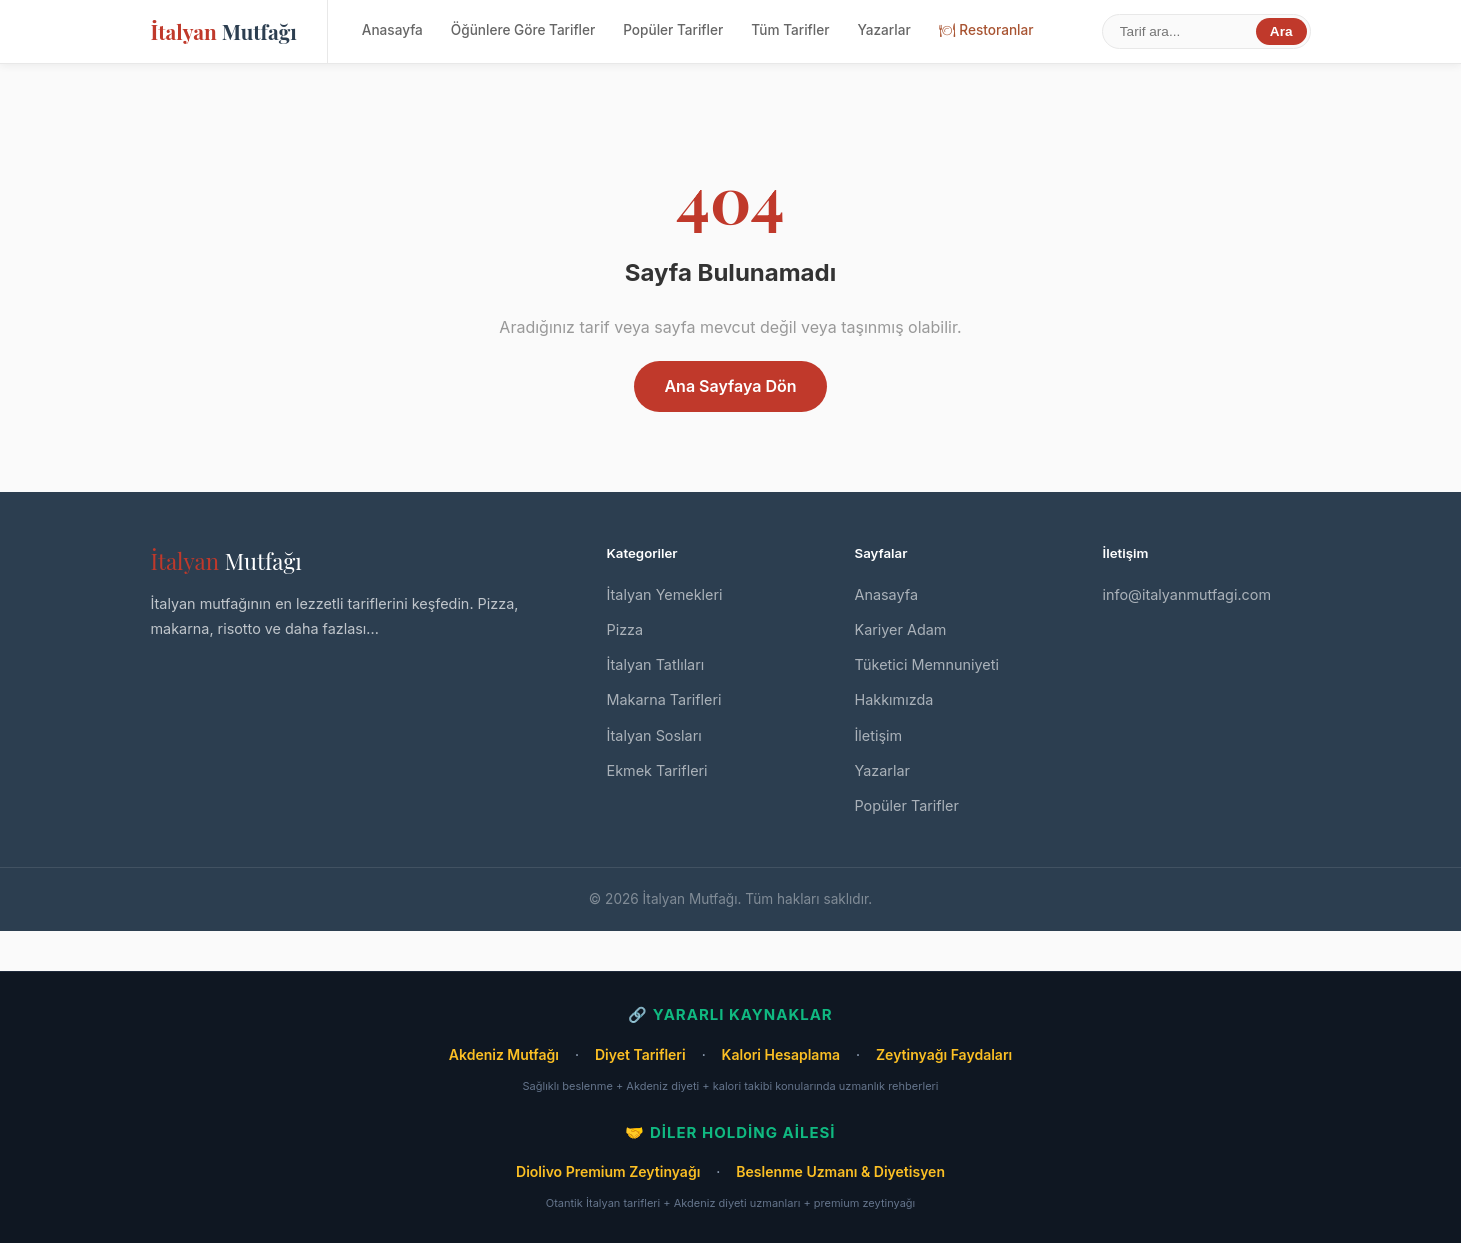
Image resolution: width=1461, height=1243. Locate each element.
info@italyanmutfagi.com (1187, 594)
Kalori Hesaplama (781, 1054)
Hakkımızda (894, 699)
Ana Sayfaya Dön (730, 386)
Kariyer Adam (901, 629)
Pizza (625, 629)
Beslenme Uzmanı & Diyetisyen (840, 1171)
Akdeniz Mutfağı (504, 1054)
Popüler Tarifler (673, 30)
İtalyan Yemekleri (665, 594)
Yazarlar (883, 30)
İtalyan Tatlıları (656, 664)
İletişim (879, 735)
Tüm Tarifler (790, 30)
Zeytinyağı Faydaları (944, 1054)
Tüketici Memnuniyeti (927, 664)
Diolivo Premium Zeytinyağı (608, 1171)
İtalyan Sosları (654, 735)
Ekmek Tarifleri (657, 770)
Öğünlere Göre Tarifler (523, 30)
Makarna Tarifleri (664, 699)
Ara (1281, 31)
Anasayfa (392, 30)
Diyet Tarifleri (640, 1054)
